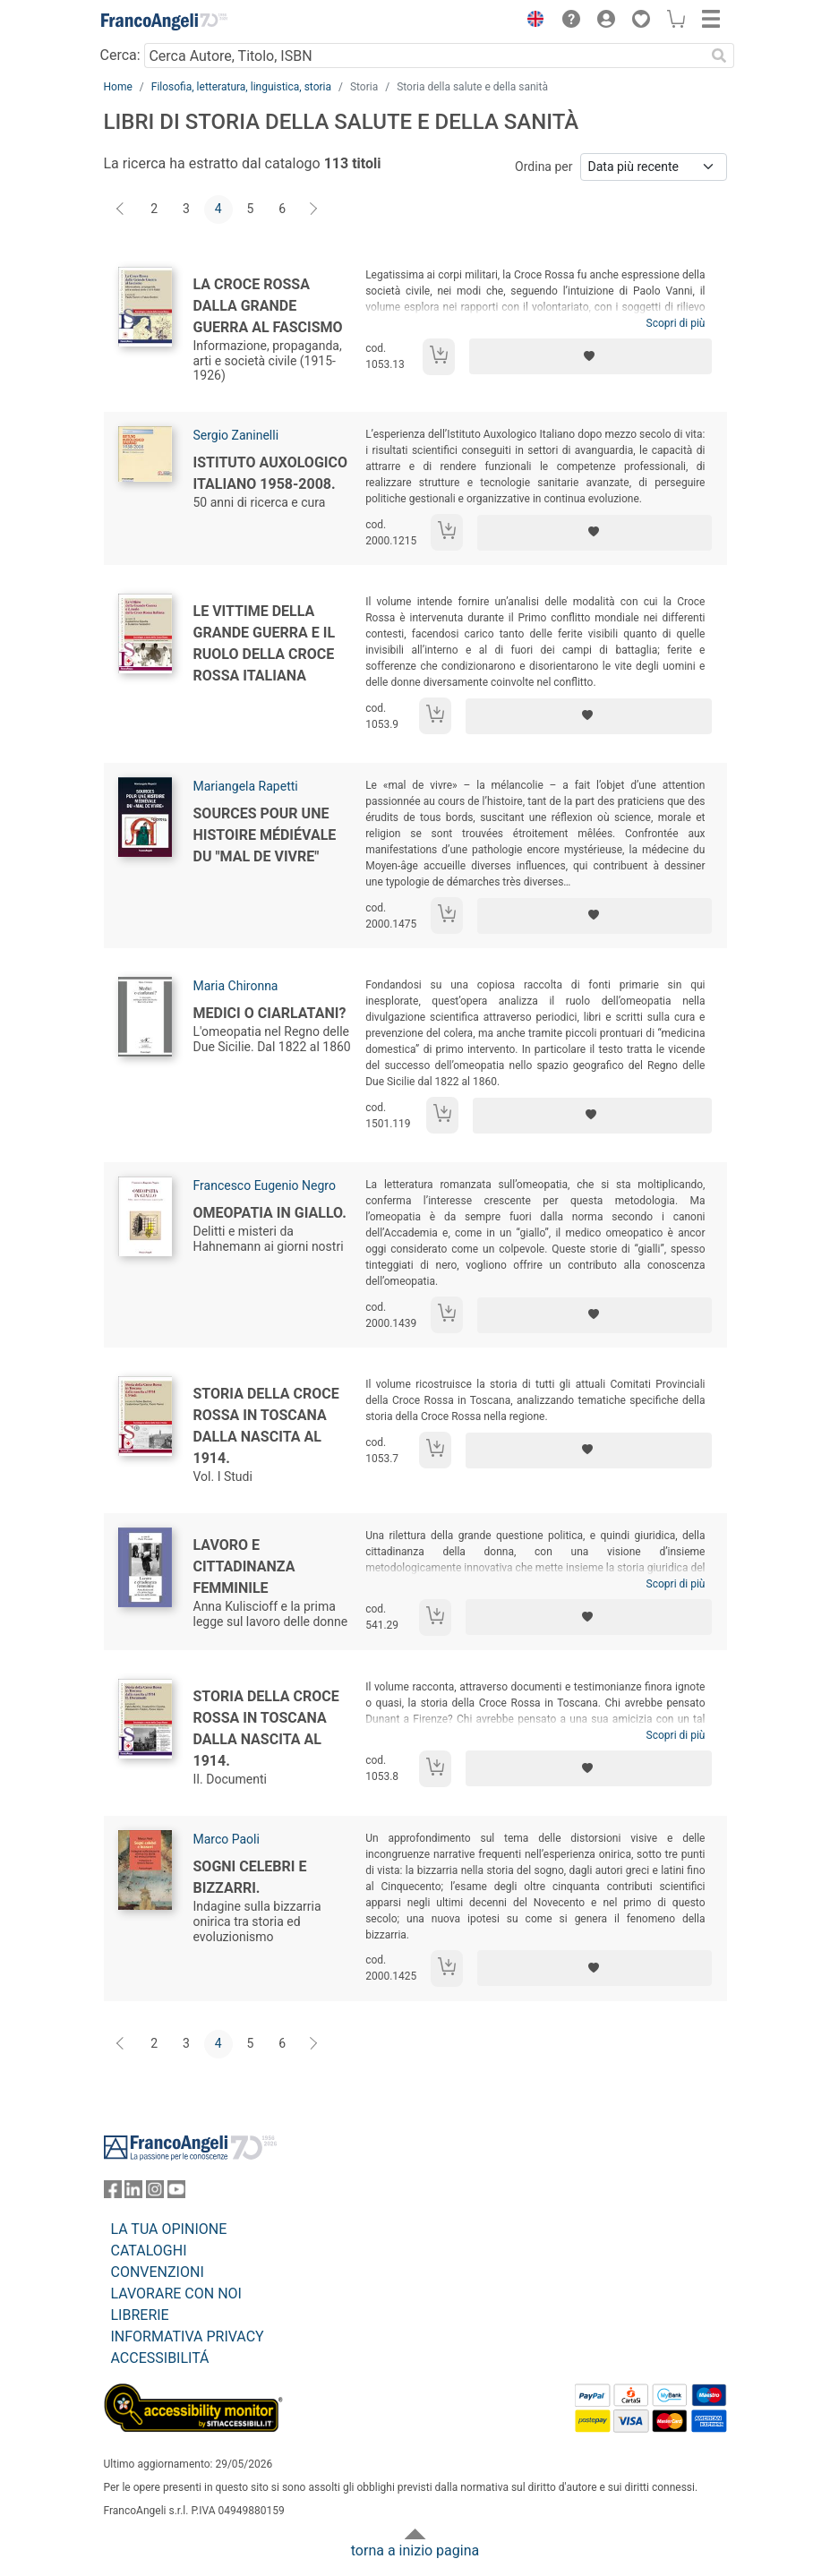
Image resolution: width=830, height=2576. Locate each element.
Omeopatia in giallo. (270, 1212)
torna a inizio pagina (415, 2550)
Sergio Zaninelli (236, 435)
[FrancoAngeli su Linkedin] (133, 2193)
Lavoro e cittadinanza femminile (244, 1566)
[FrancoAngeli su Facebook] (113, 2193)
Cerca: (120, 55)
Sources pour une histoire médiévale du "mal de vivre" (265, 835)
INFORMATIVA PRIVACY (187, 2336)
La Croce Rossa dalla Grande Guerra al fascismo (268, 306)
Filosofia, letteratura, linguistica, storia (241, 87)
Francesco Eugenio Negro (264, 1185)
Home (118, 87)
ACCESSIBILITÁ (160, 2357)
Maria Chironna (235, 986)
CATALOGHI (149, 2250)
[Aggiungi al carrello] (439, 356)
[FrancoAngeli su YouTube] (176, 2193)
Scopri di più (676, 323)
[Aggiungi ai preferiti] (591, 356)
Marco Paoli (226, 1839)
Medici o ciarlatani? (270, 1013)
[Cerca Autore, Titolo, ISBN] (425, 55)
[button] (531, 21)
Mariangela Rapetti (245, 786)
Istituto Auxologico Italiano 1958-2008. (270, 473)
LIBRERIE (140, 2315)
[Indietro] (121, 209)
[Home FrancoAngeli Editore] (164, 21)
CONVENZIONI (157, 2272)
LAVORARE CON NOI (176, 2293)
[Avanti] (314, 209)
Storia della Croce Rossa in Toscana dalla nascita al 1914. (266, 1426)
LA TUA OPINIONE (169, 2229)
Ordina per (543, 166)
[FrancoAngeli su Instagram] (155, 2193)
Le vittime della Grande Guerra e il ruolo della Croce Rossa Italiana (264, 643)
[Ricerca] (720, 55)
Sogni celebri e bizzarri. (250, 1877)
